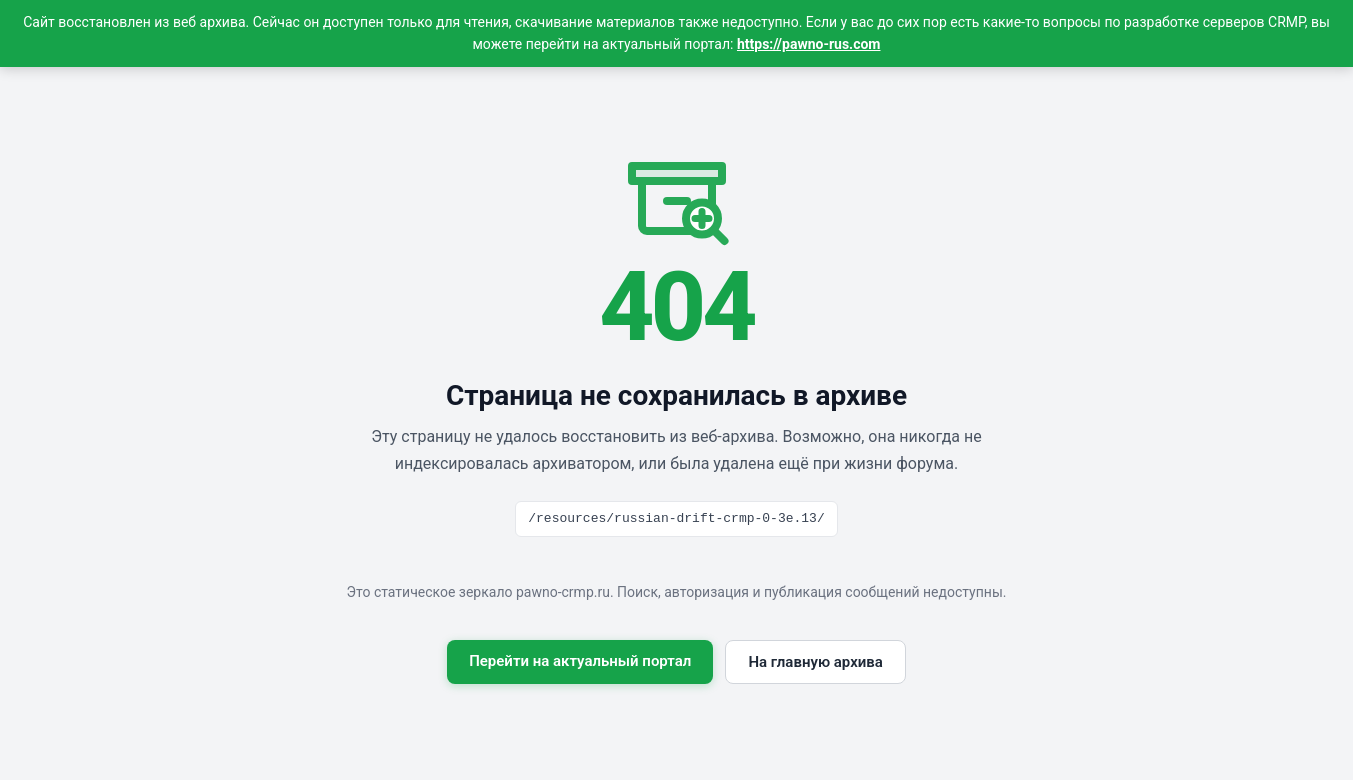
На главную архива (815, 662)
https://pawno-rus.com (809, 44)
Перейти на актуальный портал (580, 661)
